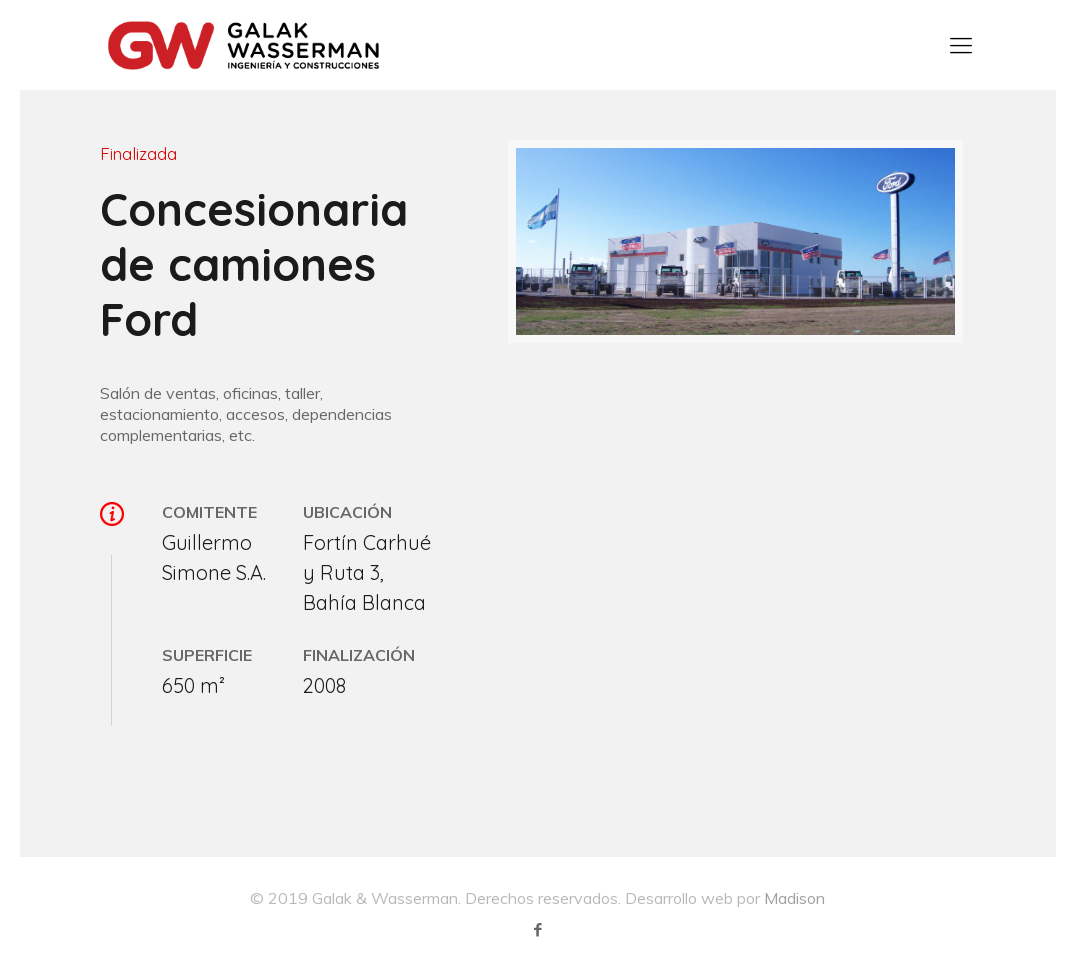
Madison (794, 898)
